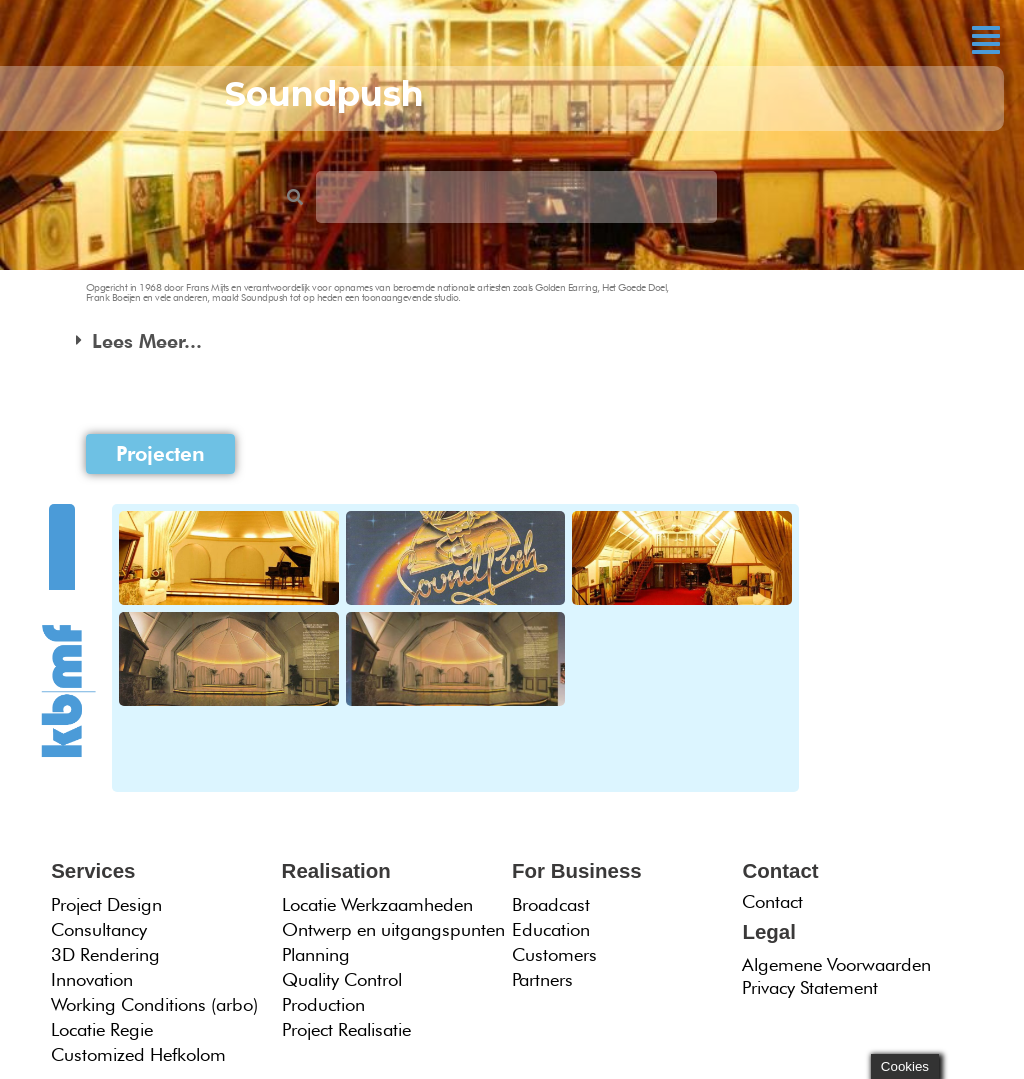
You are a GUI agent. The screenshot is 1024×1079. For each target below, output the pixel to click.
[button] (986, 40)
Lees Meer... (147, 341)
